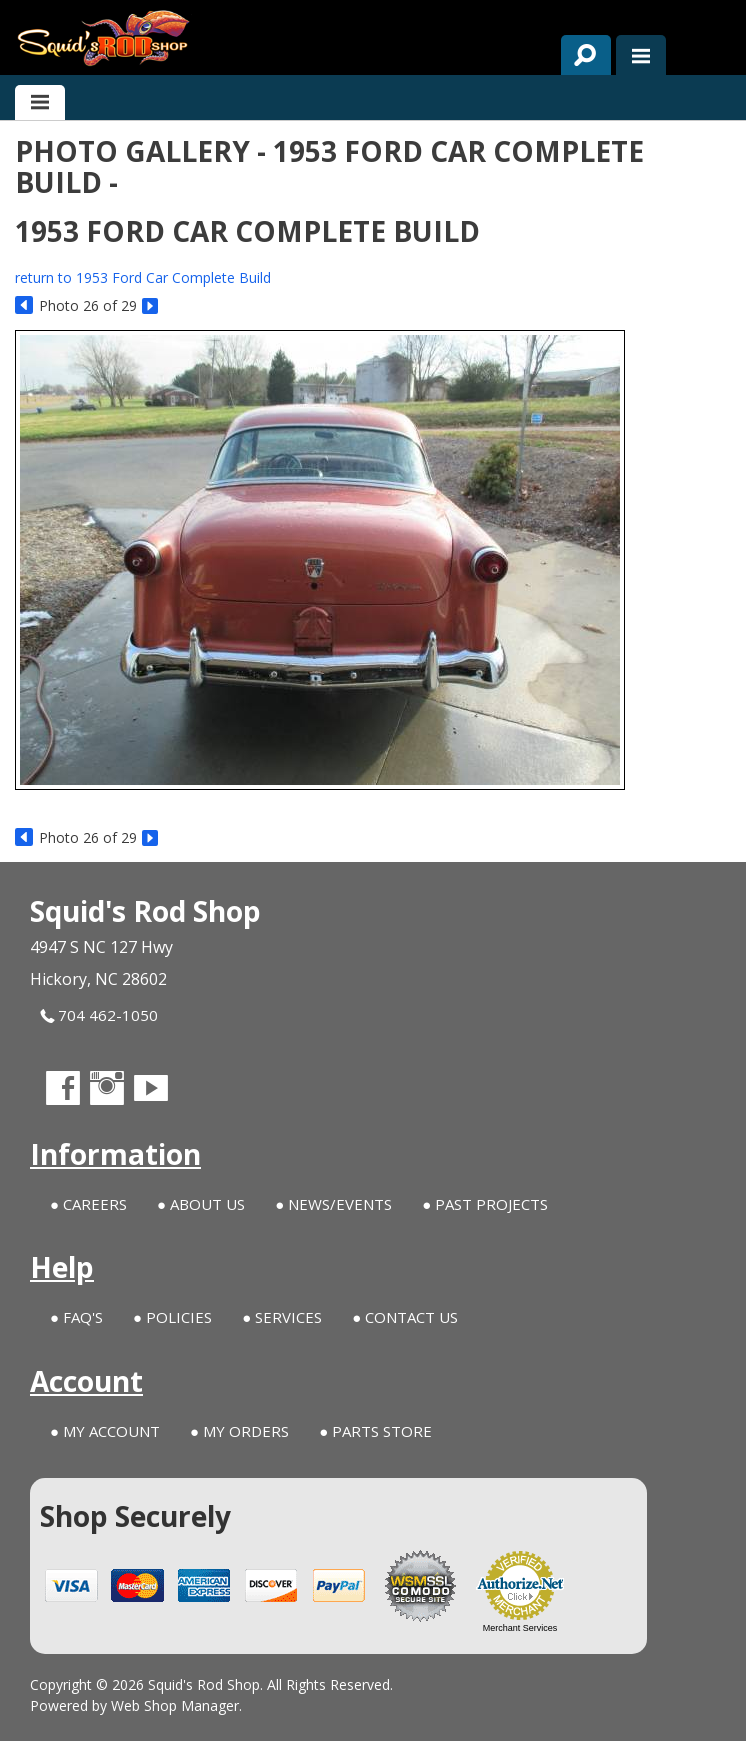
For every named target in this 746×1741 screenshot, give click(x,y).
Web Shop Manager (175, 1705)
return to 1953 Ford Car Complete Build (143, 277)
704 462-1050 (99, 1015)
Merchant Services (520, 1628)
